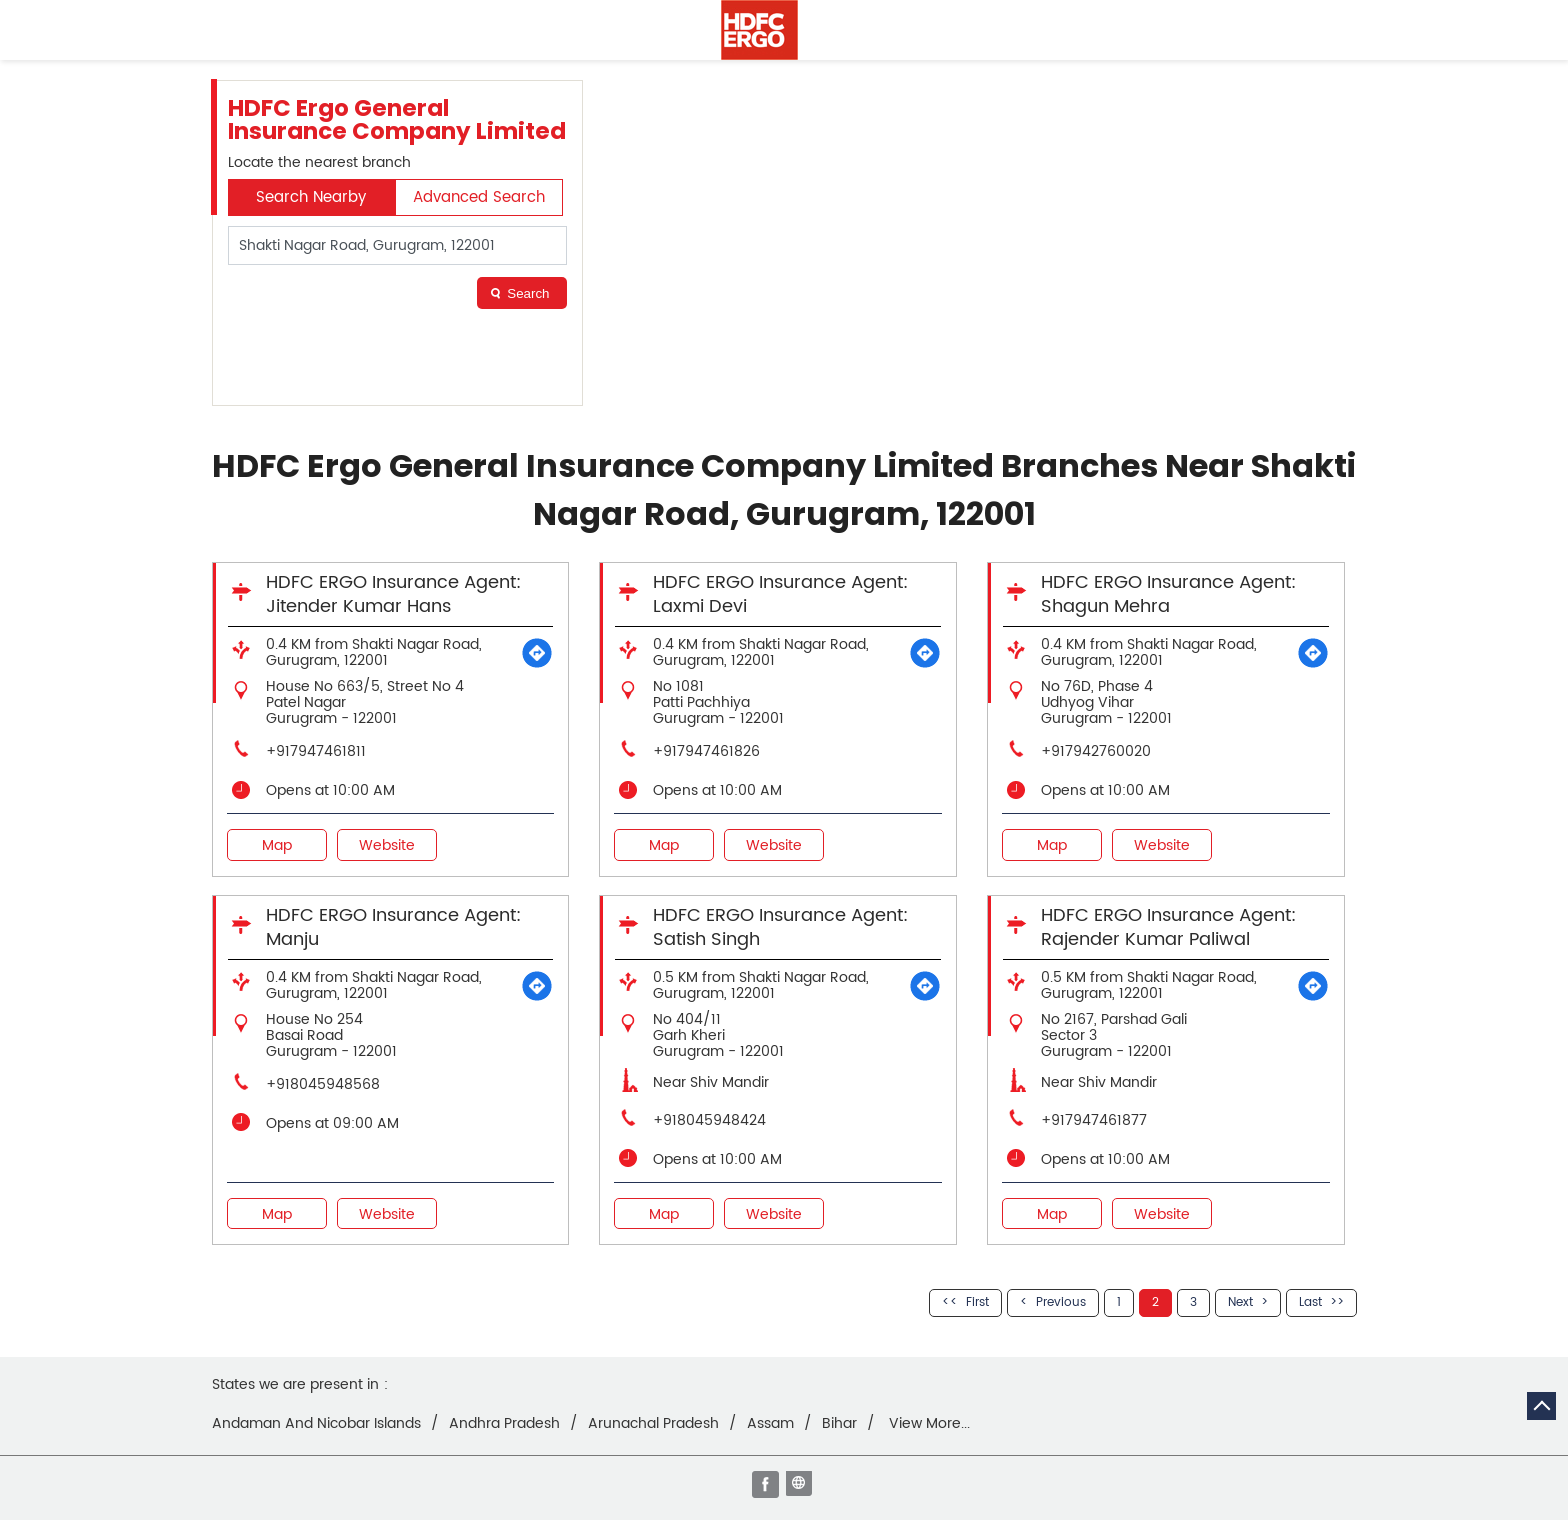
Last (1310, 1302)
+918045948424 (709, 1120)
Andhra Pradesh (504, 1424)
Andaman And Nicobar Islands (316, 1424)
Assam (770, 1424)
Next (1240, 1302)
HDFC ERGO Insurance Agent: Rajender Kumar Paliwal (1168, 927)
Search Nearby (311, 197)
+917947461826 (706, 751)
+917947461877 (1094, 1120)
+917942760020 (1096, 751)
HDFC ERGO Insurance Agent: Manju (393, 927)
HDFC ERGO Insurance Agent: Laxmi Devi (780, 594)
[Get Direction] (537, 653)
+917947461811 (316, 751)
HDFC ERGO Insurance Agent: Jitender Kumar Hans (393, 594)
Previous (1061, 1302)
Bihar (839, 1424)
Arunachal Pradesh (653, 1424)
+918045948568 (323, 1084)
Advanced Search (479, 197)
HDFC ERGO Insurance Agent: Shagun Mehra (1168, 594)
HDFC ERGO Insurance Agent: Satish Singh (780, 927)
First (977, 1302)
